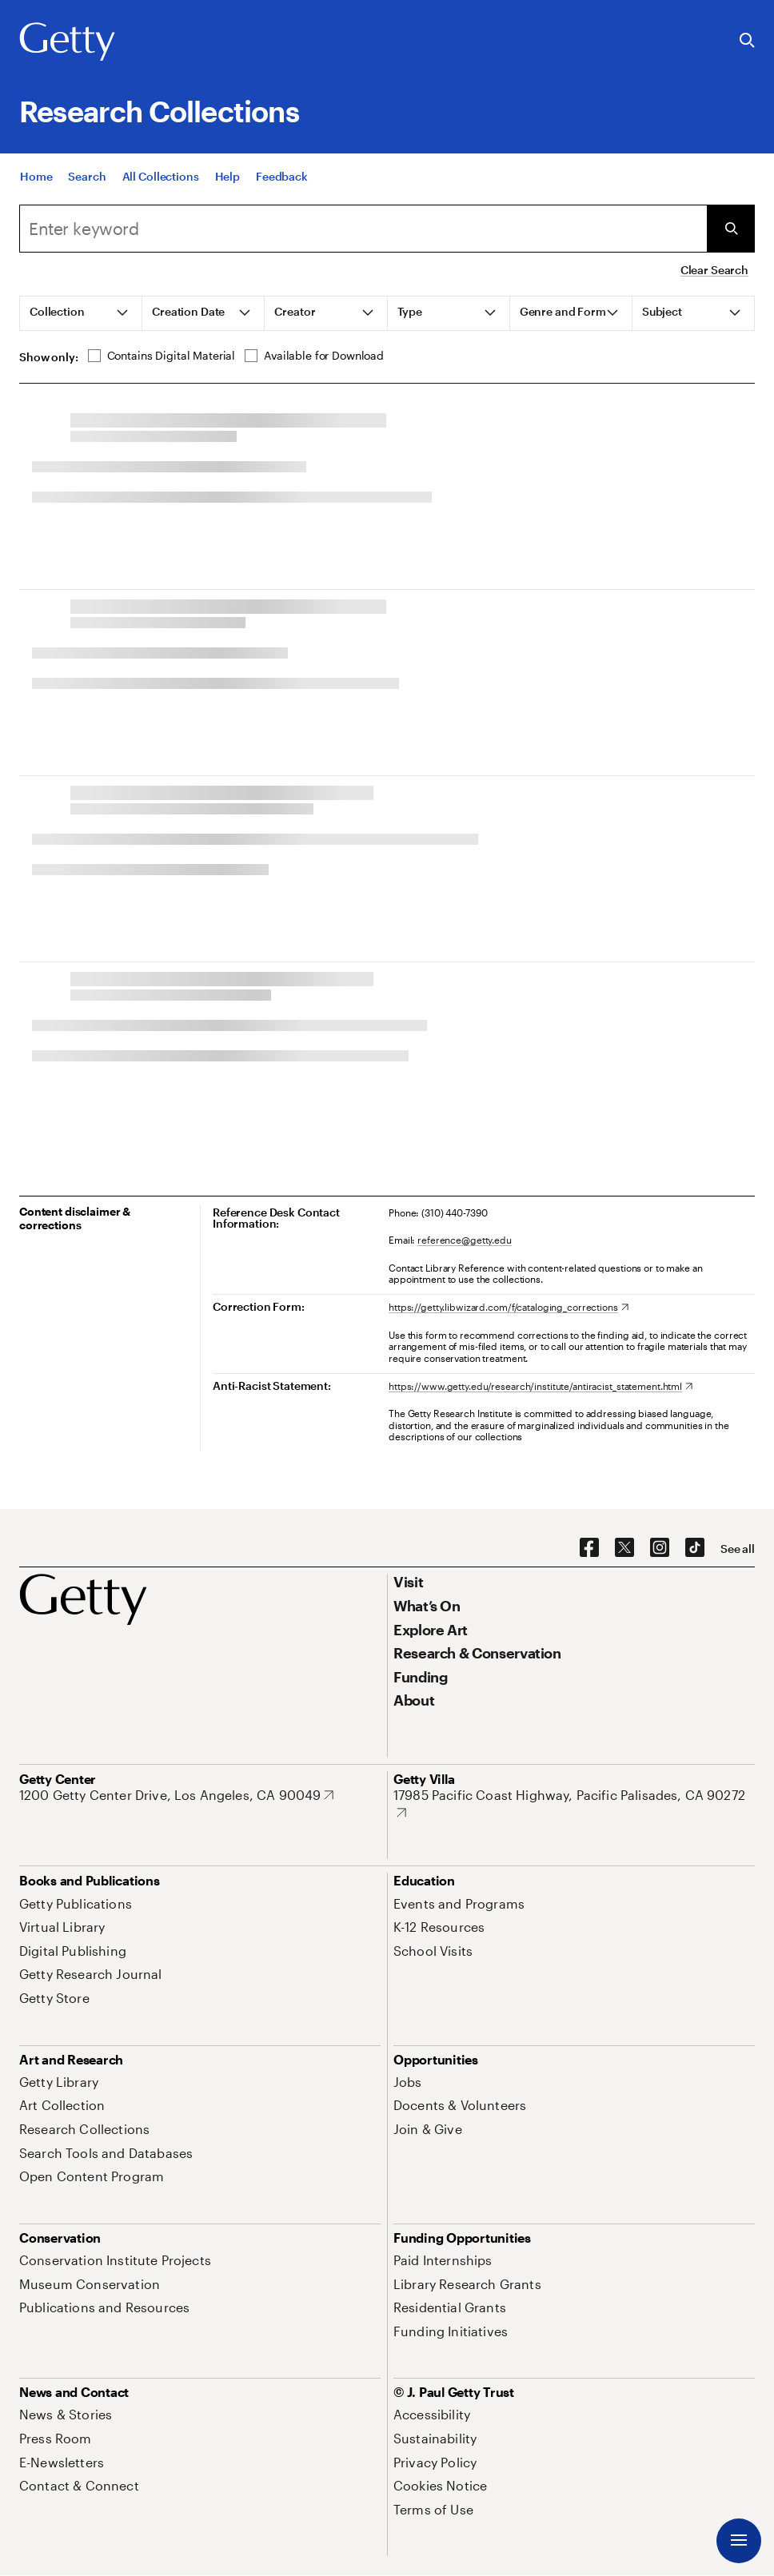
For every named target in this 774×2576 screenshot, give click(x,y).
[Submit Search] (731, 229)
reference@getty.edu (464, 1239)
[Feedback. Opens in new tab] (282, 188)
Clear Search (714, 270)
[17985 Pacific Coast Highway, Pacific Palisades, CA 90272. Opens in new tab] (574, 1803)
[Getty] (67, 42)
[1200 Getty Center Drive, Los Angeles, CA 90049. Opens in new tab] (176, 1795)
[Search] (87, 188)
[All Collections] (160, 188)
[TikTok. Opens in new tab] (694, 1548)
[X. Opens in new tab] (624, 1548)
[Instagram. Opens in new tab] (659, 1548)
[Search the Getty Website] (747, 41)
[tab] (81, 313)
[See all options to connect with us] (737, 1549)
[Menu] (738, 2540)
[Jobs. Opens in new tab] (407, 2081)
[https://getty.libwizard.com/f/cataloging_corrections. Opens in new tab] (508, 1306)
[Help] (227, 188)
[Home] (36, 188)
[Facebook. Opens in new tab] (589, 1548)
